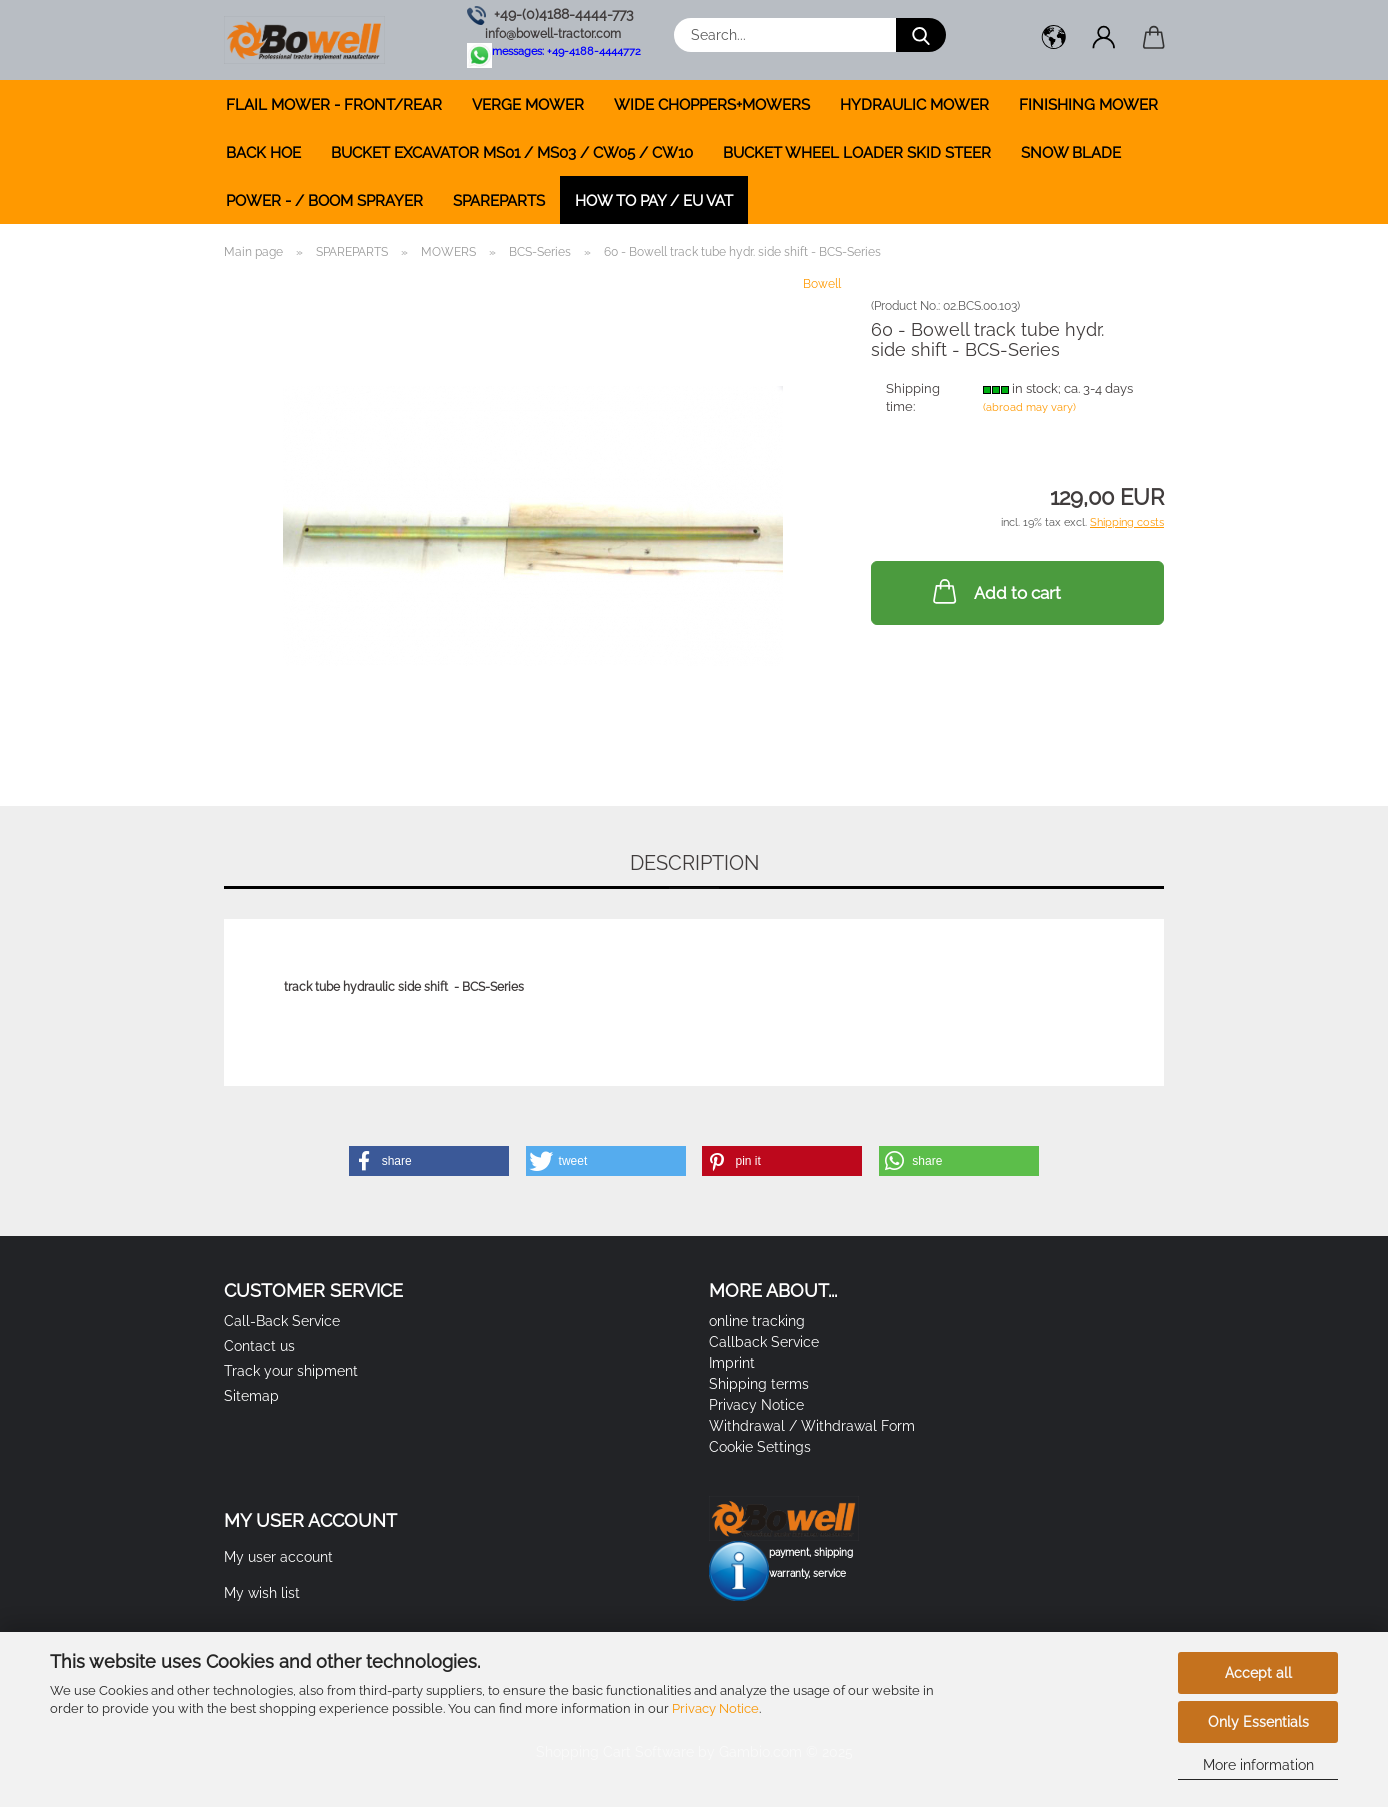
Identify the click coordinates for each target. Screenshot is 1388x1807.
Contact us (259, 1346)
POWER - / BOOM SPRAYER (324, 201)
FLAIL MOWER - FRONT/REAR (334, 105)
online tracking (757, 1321)
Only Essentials (1258, 1722)
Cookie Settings (760, 1447)
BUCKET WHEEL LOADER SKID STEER (857, 153)
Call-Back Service (282, 1321)
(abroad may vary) (1029, 407)
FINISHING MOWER (1088, 105)
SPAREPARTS (499, 201)
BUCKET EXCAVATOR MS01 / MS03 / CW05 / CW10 (512, 153)
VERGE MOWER (528, 105)
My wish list (262, 1593)
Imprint (732, 1363)
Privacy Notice (715, 1708)
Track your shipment (291, 1371)
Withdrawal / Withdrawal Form (812, 1426)
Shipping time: (913, 398)
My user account (278, 1557)
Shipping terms (759, 1384)
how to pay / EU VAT (654, 201)
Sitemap (251, 1396)
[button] (1054, 40)
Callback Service (764, 1342)
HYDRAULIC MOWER (914, 105)
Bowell (822, 284)
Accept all (1258, 1673)
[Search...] (921, 35)
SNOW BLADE (1071, 153)
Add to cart (995, 591)
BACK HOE (263, 153)
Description (694, 863)
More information (1258, 1765)
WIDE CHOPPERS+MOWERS (712, 105)
